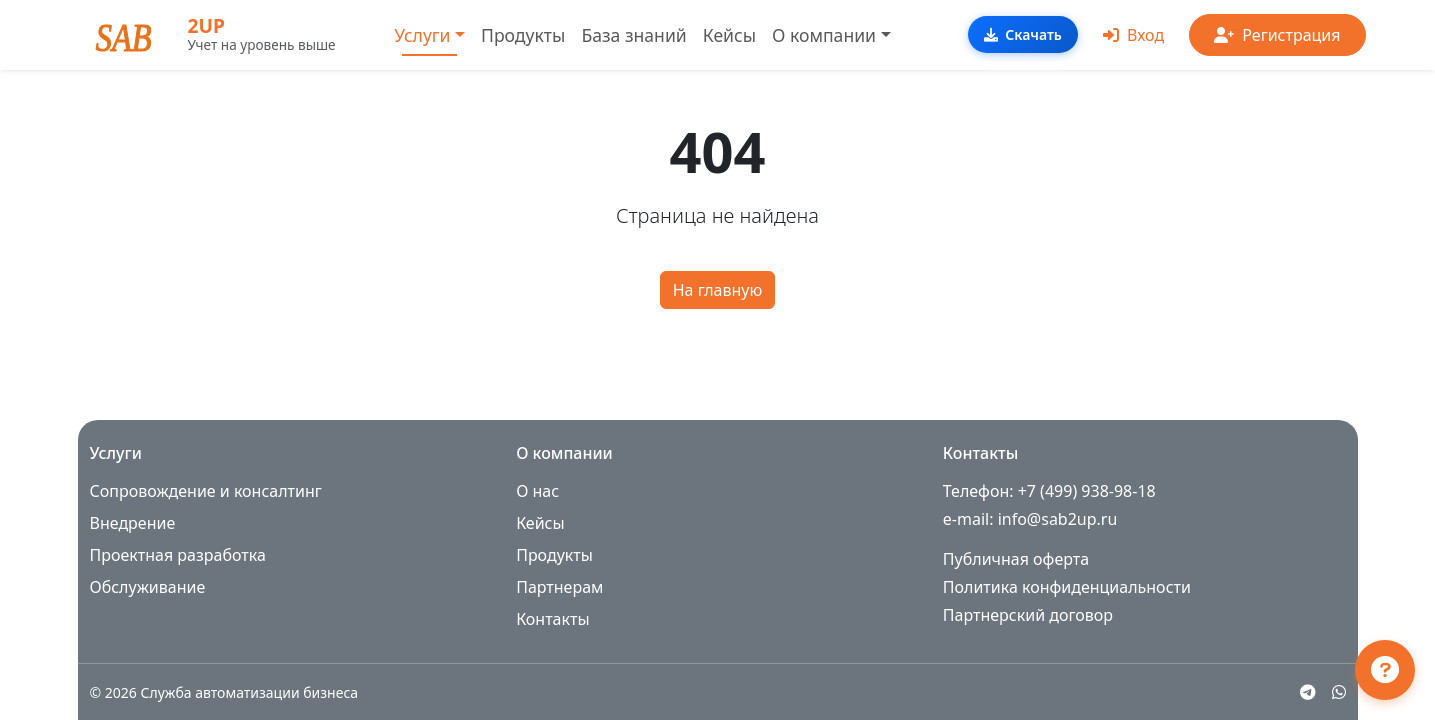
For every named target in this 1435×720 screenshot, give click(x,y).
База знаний (633, 35)
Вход (1133, 35)
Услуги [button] (422, 35)
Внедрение (133, 523)
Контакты (552, 619)
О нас (537, 491)
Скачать (1023, 34)
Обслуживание (148, 587)
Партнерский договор (1028, 615)
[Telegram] (1308, 692)
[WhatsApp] (1339, 692)
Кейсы (729, 35)
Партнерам (559, 587)
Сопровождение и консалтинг (206, 491)
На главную (718, 290)
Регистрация (1277, 35)
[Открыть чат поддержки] (1385, 670)
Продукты (523, 35)
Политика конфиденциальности (1067, 587)
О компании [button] (824, 35)
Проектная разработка (178, 555)
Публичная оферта (1016, 559)
